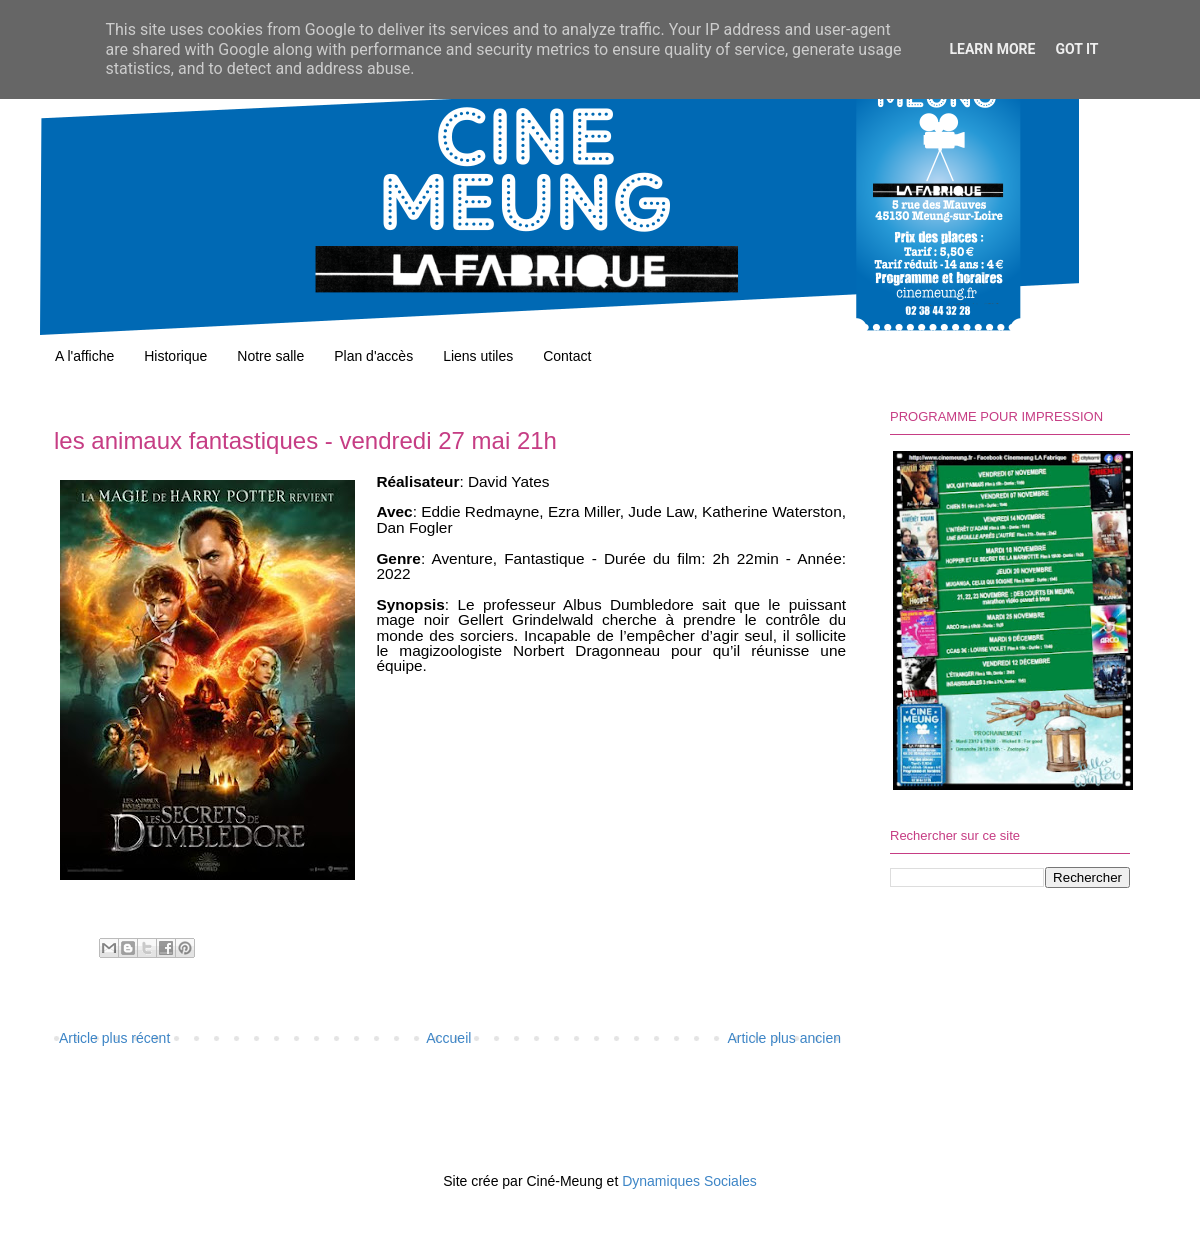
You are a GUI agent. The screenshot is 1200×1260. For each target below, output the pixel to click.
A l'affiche (84, 356)
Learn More (992, 49)
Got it (1076, 49)
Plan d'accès (373, 356)
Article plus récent (114, 1038)
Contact (567, 356)
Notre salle (270, 356)
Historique (175, 356)
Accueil (448, 1038)
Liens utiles (478, 356)
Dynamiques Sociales (689, 1181)
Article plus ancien (784, 1038)
